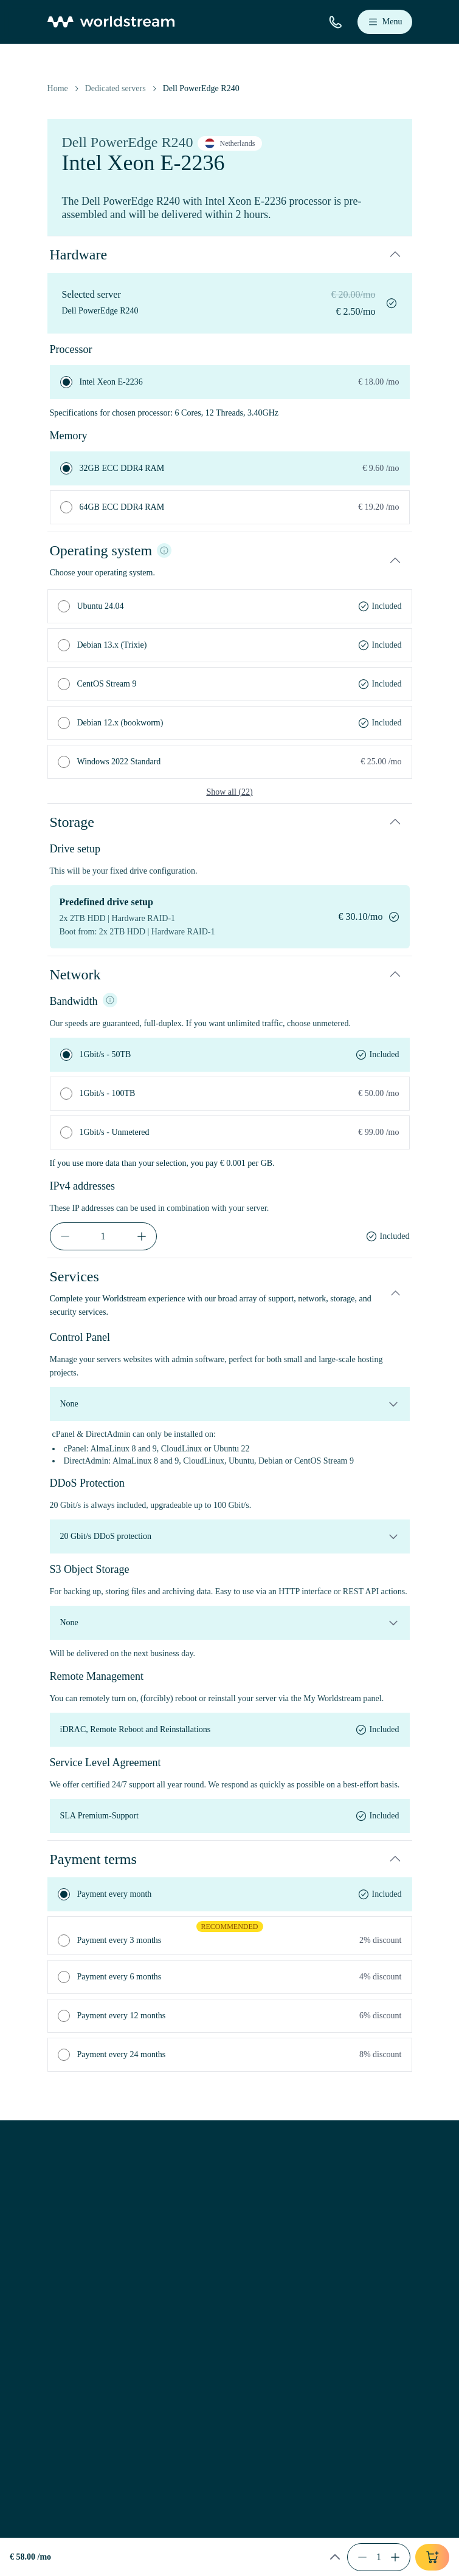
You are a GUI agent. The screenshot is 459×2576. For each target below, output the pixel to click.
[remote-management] (230, 1730)
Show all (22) (229, 791)
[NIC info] (110, 1000)
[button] (229, 254)
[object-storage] (230, 1623)
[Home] (110, 22)
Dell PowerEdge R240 (201, 88)
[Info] (164, 550)
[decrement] (65, 1236)
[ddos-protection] (230, 1536)
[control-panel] (230, 1404)
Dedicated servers (115, 88)
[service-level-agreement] (230, 1816)
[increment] (141, 1236)
